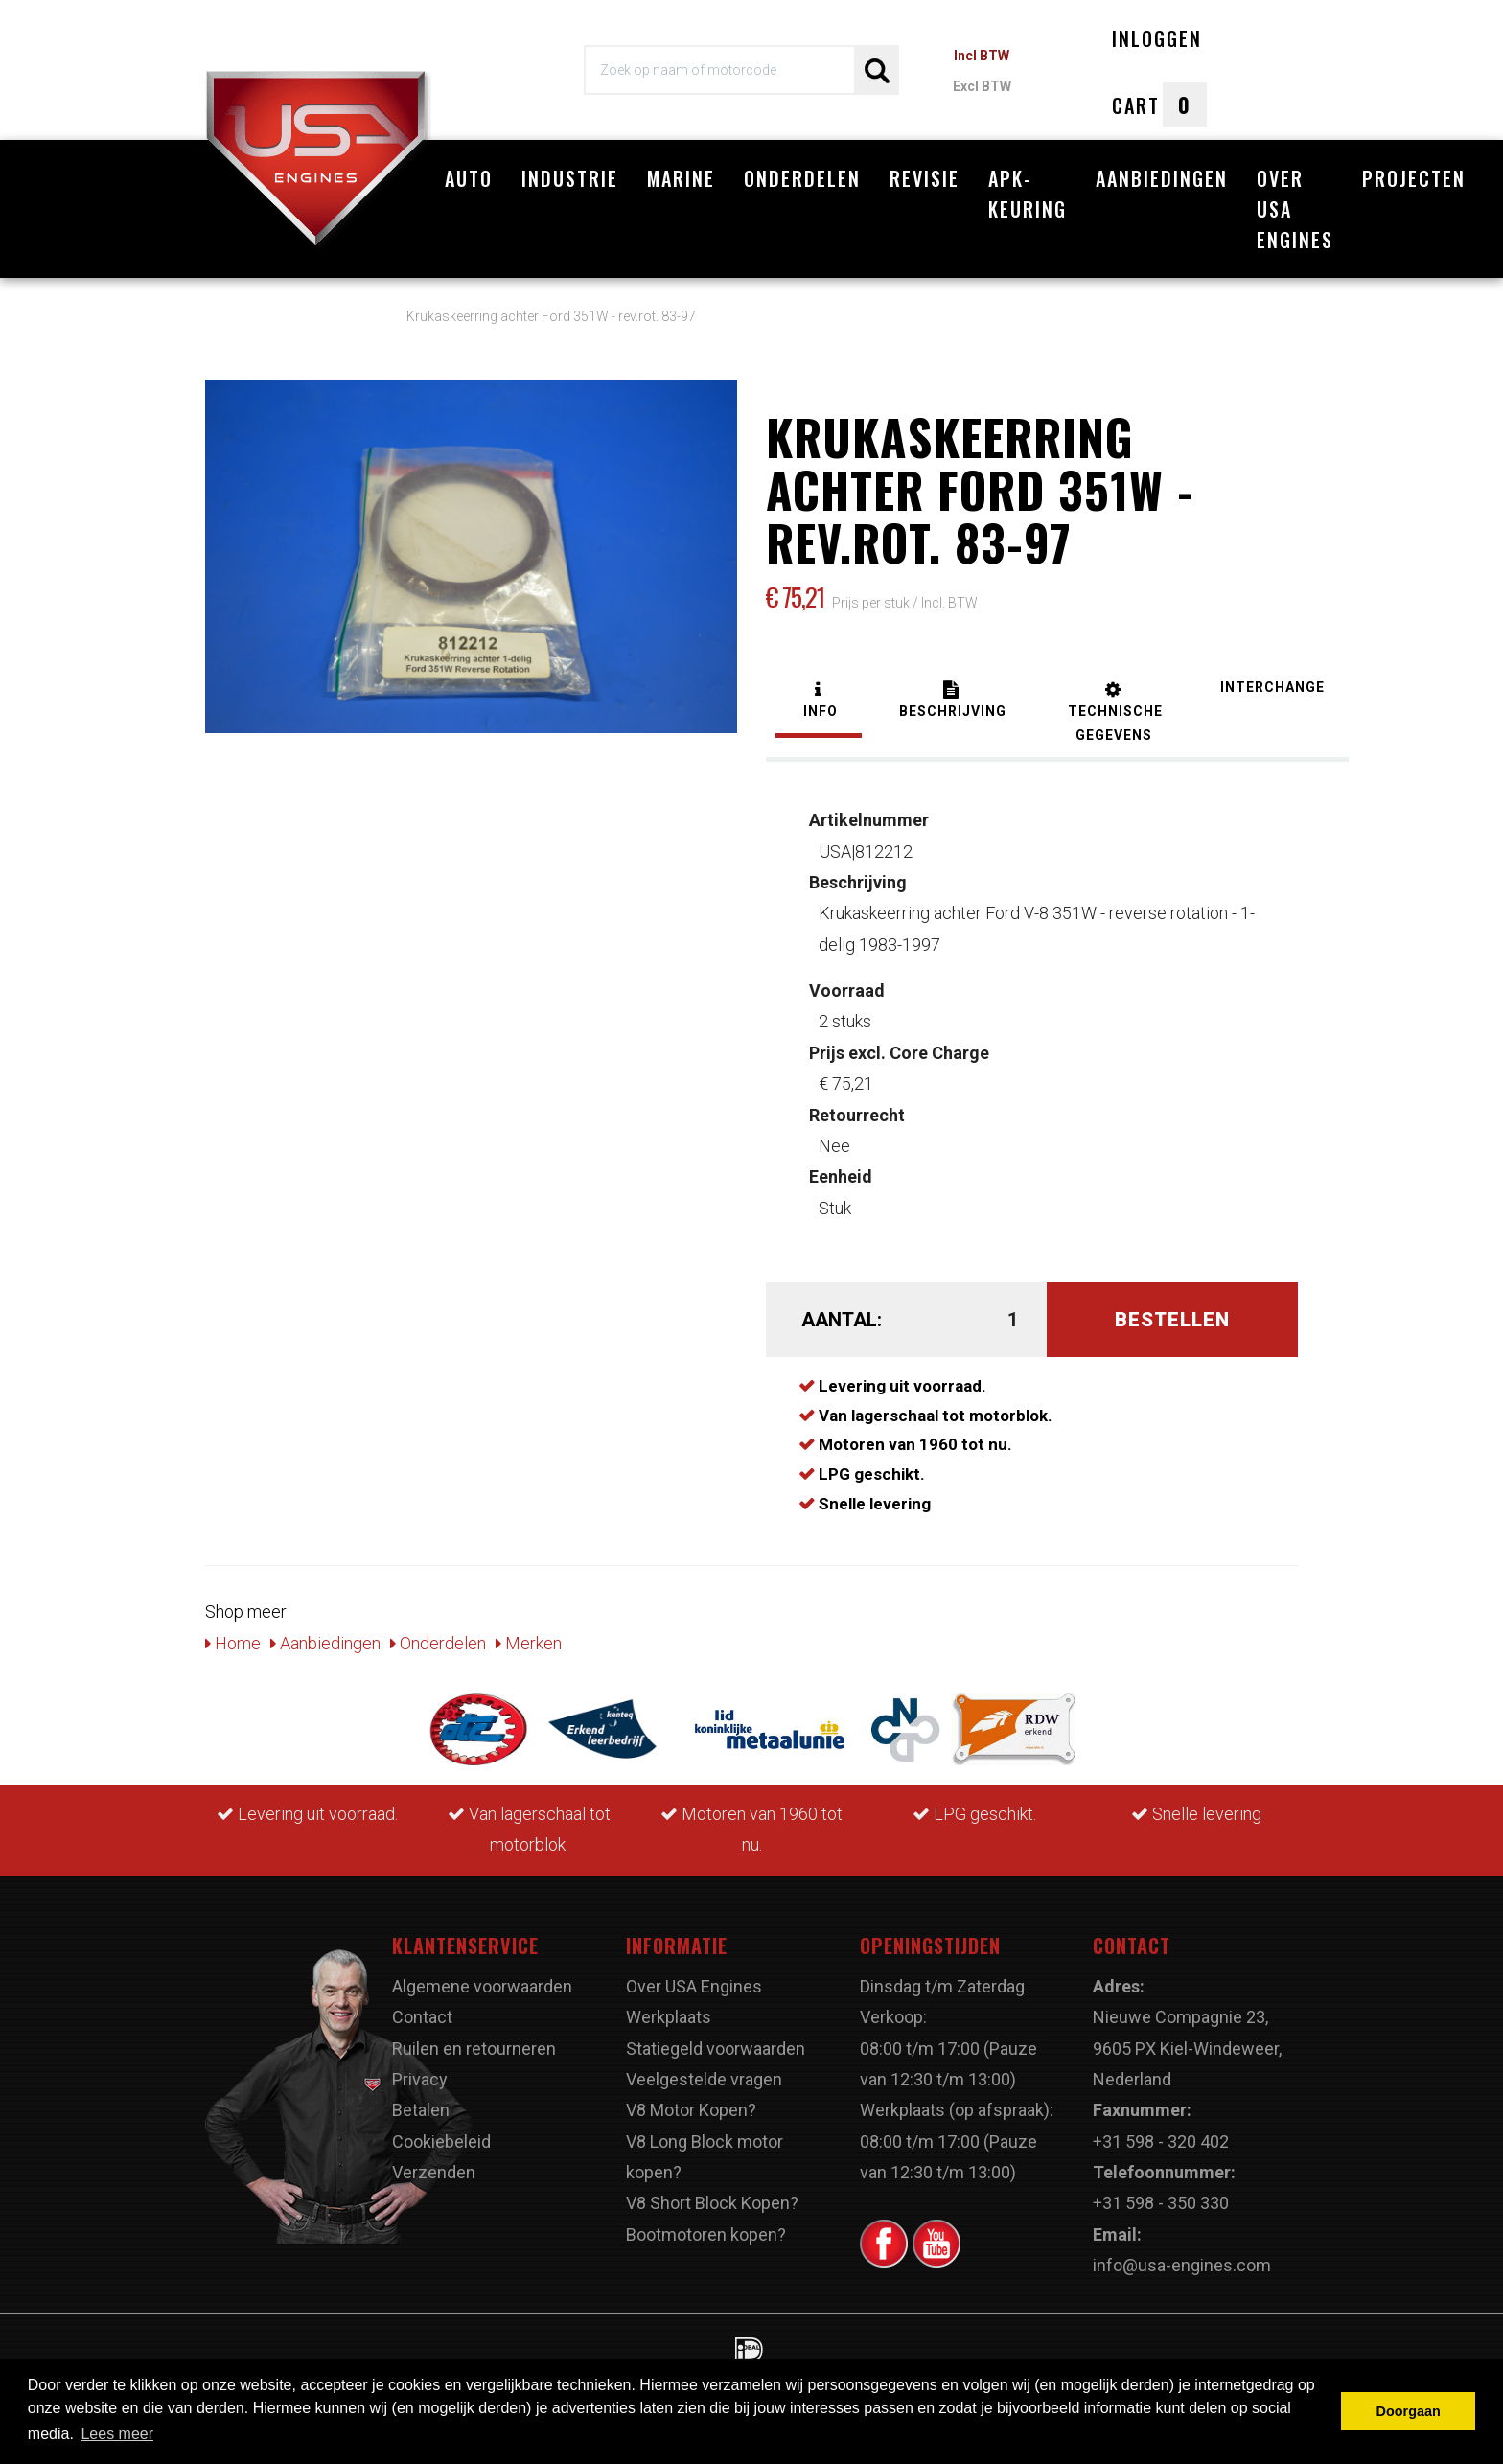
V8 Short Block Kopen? (712, 2203)
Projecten (1414, 178)
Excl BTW (982, 86)
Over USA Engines (1295, 209)
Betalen (421, 2110)
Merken (529, 1643)
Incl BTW (981, 55)
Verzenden (433, 2172)
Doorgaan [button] (1408, 2411)
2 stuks (847, 1005)
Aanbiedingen (1162, 178)
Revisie (925, 178)
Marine (681, 178)
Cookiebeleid (441, 2141)
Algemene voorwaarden (482, 1986)
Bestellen (1172, 1319)
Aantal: (841, 1319)
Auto (469, 178)
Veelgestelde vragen (704, 2079)
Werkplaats (668, 2017)
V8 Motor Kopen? (691, 2110)
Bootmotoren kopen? (706, 2234)
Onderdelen (802, 178)
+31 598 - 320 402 (1161, 2141)
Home (233, 1643)
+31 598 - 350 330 (1161, 2203)
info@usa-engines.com (1182, 2265)
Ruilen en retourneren (474, 2048)
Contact (422, 2017)
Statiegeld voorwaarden (715, 2048)
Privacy (420, 2079)
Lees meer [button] (117, 2434)
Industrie (569, 178)
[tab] (818, 702)
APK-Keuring (1027, 193)
